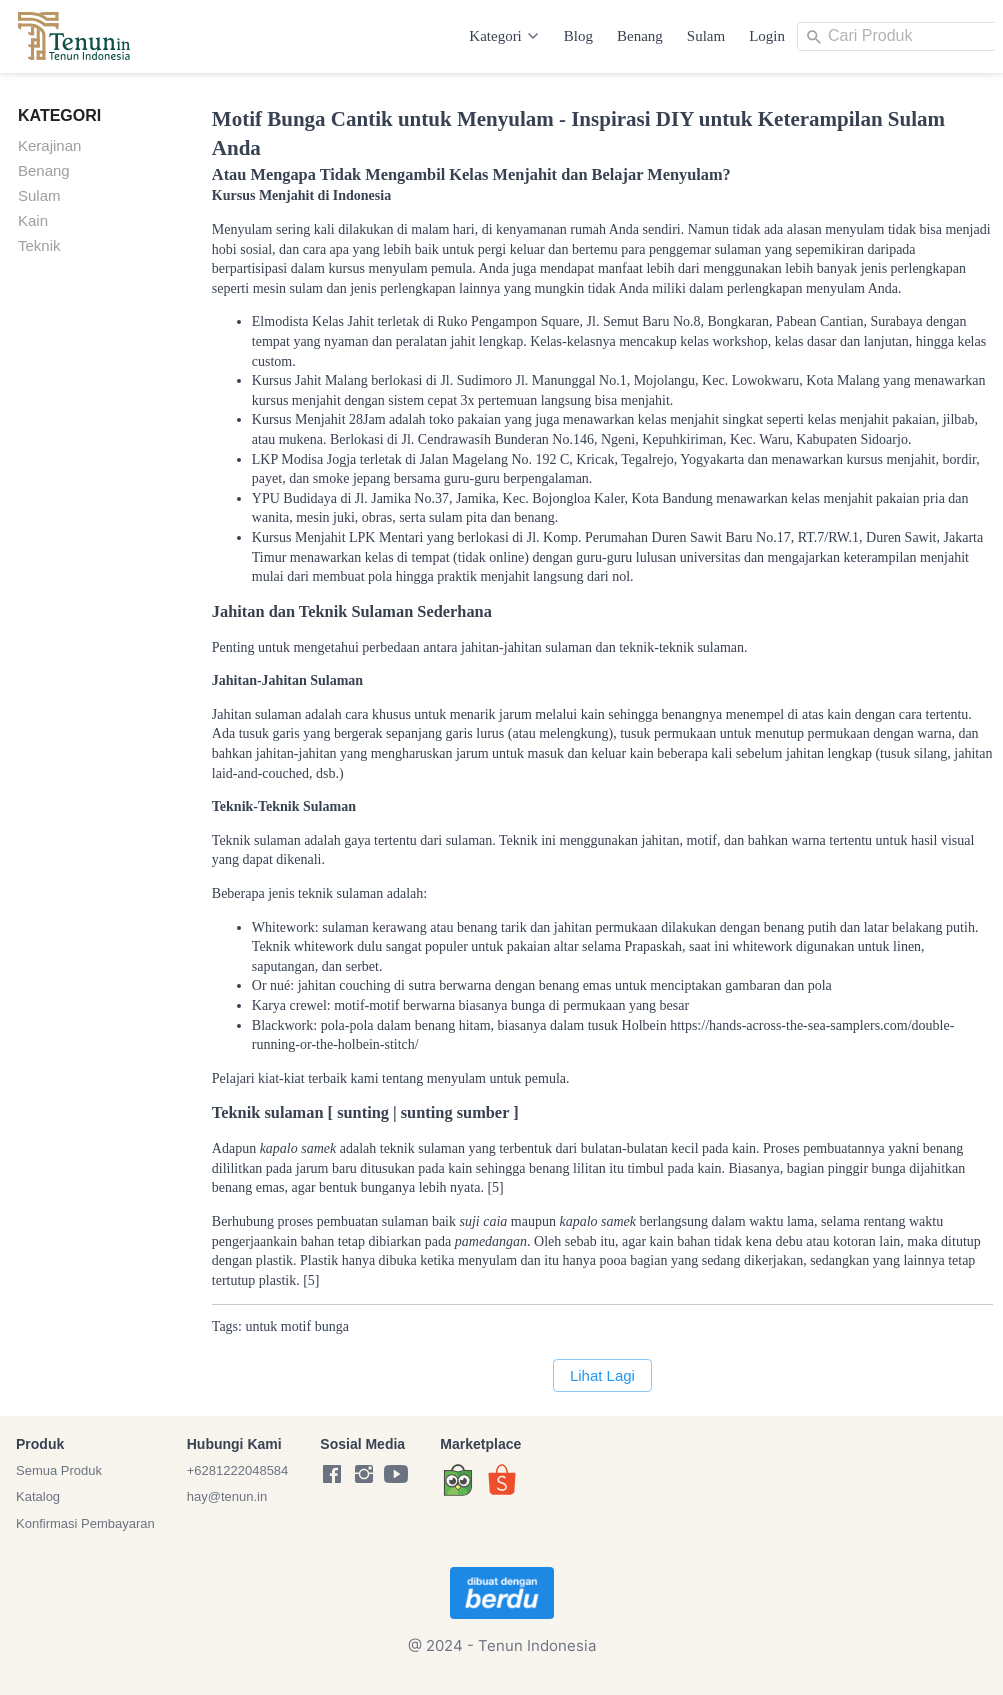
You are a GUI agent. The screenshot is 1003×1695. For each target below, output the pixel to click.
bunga (332, 1326)
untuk (261, 1326)
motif (296, 1326)
